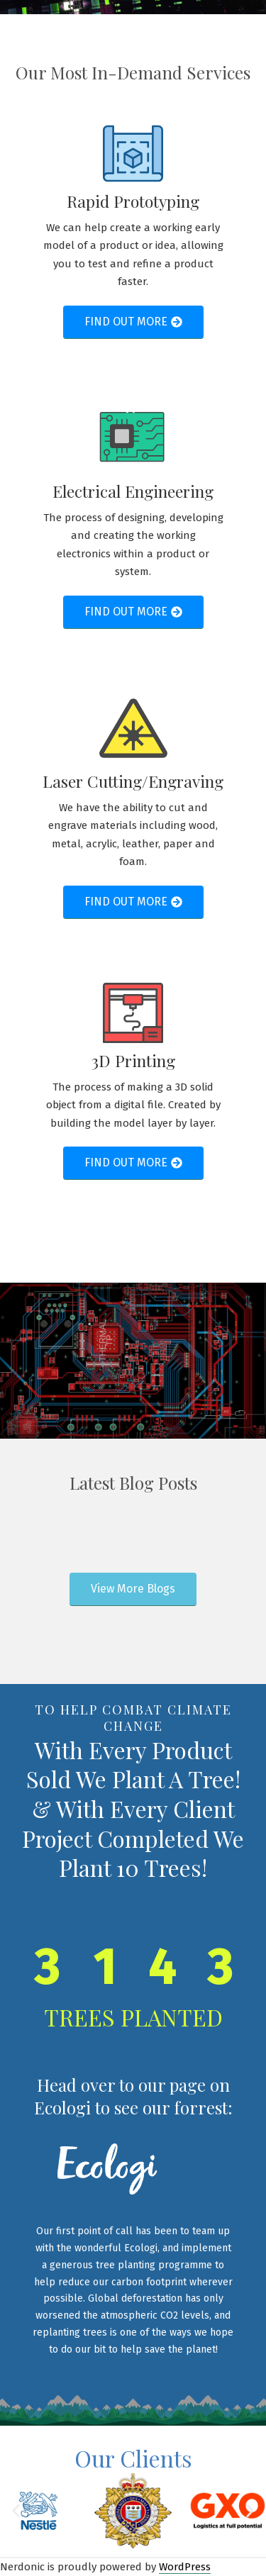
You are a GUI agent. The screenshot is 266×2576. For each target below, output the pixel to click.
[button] (16, 2511)
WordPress (185, 2566)
